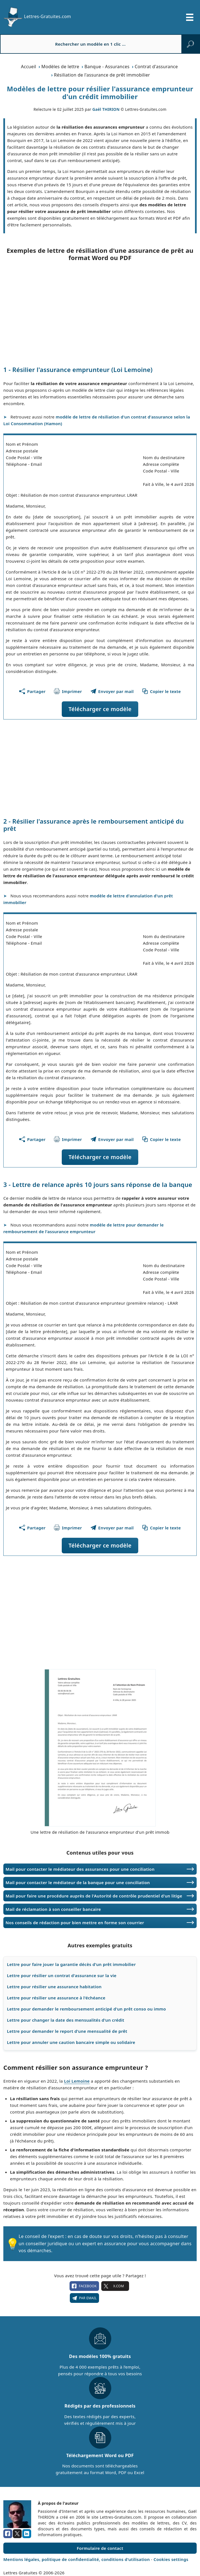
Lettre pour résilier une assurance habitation (54, 1986)
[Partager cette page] (32, 691)
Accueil (28, 66)
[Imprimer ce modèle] (68, 691)
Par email (84, 2298)
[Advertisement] (100, 313)
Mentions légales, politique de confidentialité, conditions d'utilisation (77, 2559)
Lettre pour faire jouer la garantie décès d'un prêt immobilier (71, 1964)
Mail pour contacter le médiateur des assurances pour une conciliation (80, 1869)
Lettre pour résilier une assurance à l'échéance (56, 1997)
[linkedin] (26, 2533)
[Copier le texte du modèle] (161, 691)
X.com (115, 2286)
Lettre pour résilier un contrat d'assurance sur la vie (62, 1975)
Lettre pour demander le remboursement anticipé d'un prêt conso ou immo (86, 2009)
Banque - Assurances (106, 66)
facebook (84, 2286)
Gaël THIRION (106, 109)
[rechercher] (190, 44)
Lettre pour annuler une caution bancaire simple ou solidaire (71, 2042)
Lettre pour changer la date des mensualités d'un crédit (65, 2020)
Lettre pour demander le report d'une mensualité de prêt (67, 2031)
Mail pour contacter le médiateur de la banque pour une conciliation (78, 1882)
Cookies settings (171, 2559)
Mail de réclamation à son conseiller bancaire (53, 1909)
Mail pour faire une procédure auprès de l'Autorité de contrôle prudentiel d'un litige (94, 1896)
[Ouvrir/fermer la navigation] (189, 17)
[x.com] (17, 2533)
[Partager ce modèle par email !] (112, 691)
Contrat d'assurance (156, 66)
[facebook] (7, 2533)
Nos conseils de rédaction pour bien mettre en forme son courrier (75, 1922)
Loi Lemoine (77, 2081)
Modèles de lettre (60, 66)
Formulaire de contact (100, 2548)
